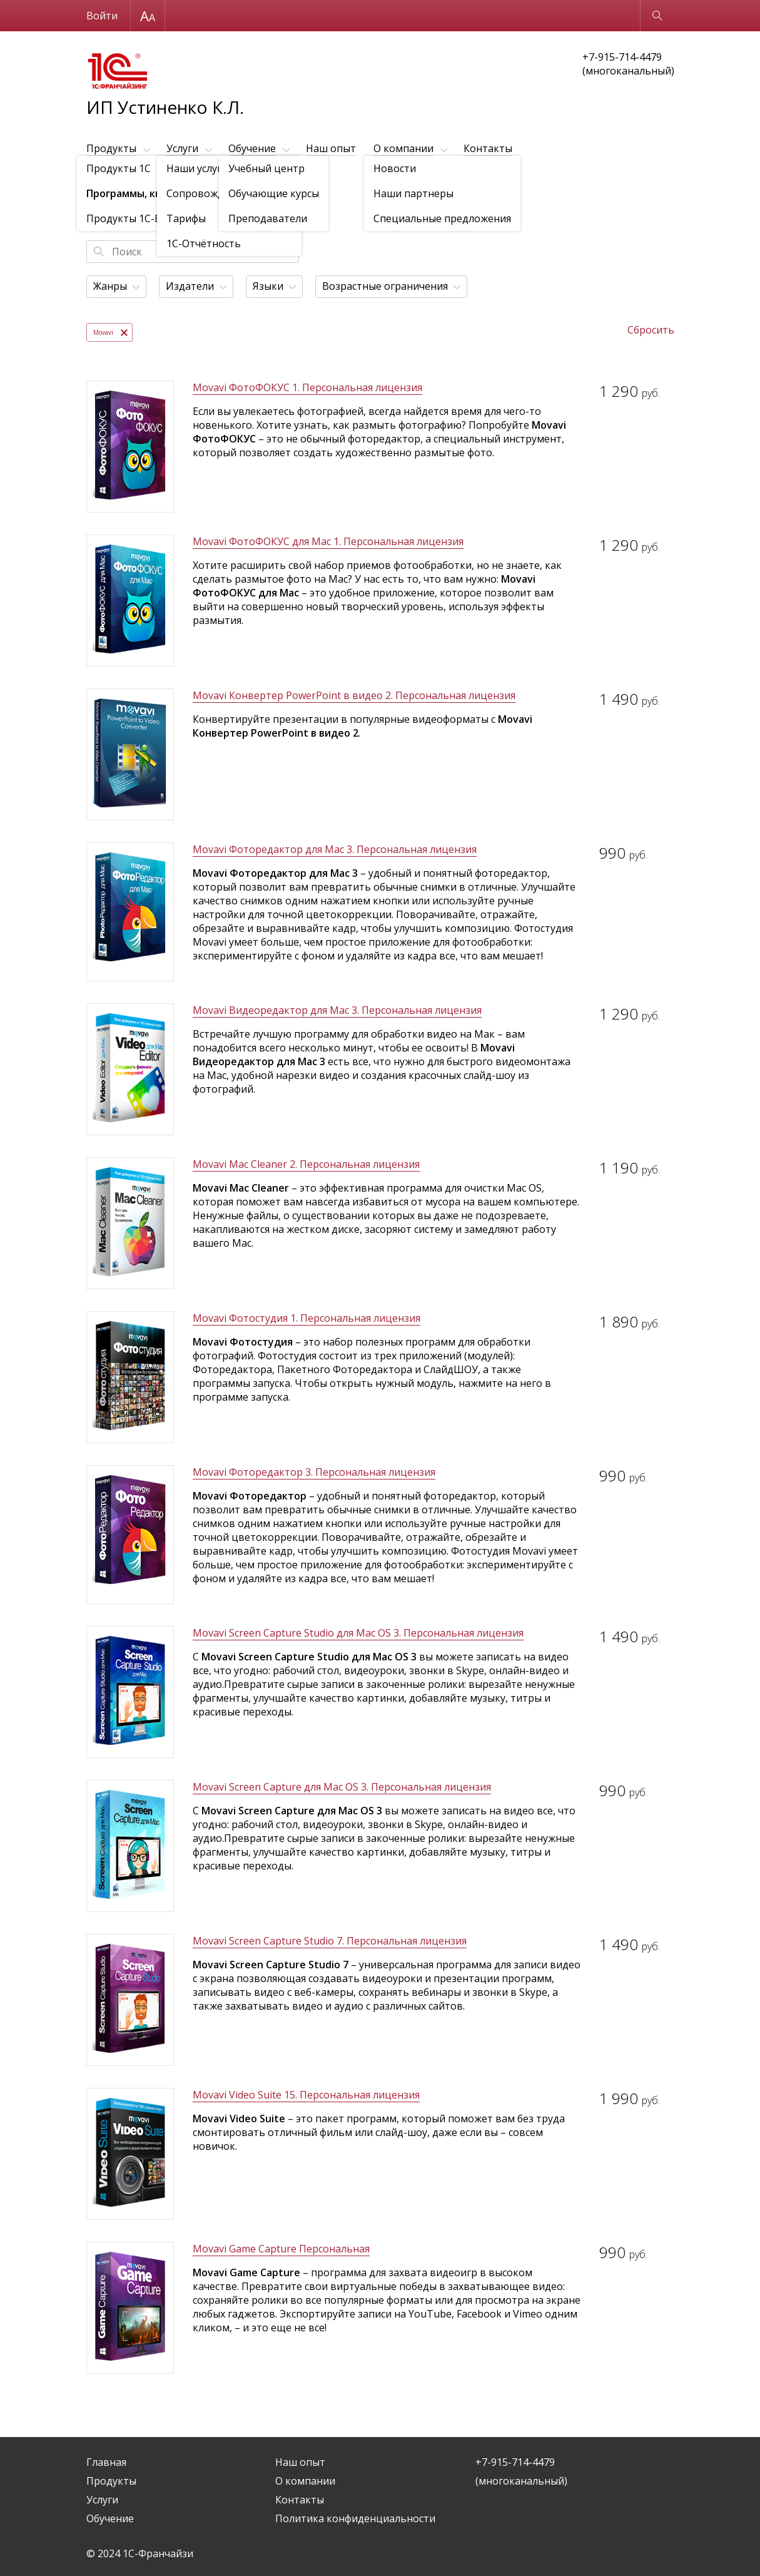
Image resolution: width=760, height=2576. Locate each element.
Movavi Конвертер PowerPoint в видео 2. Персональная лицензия (354, 695)
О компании (403, 148)
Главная (106, 2462)
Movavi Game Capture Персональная (281, 2249)
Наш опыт (331, 148)
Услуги (182, 148)
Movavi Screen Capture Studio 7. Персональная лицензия (330, 1941)
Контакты (488, 148)
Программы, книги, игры (178, 179)
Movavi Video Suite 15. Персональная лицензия (306, 2095)
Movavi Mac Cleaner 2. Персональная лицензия (306, 1164)
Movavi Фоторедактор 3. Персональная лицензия (314, 1472)
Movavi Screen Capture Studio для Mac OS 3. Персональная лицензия (358, 1633)
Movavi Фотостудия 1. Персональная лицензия (306, 1318)
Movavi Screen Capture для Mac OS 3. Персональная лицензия (342, 1787)
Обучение (252, 148)
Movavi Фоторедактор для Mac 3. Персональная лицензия (335, 849)
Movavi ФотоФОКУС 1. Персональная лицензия (307, 387)
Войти (102, 16)
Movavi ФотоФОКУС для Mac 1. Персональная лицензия (328, 541)
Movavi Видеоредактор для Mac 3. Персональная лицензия (337, 1010)
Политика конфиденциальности (355, 2518)
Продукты (111, 148)
